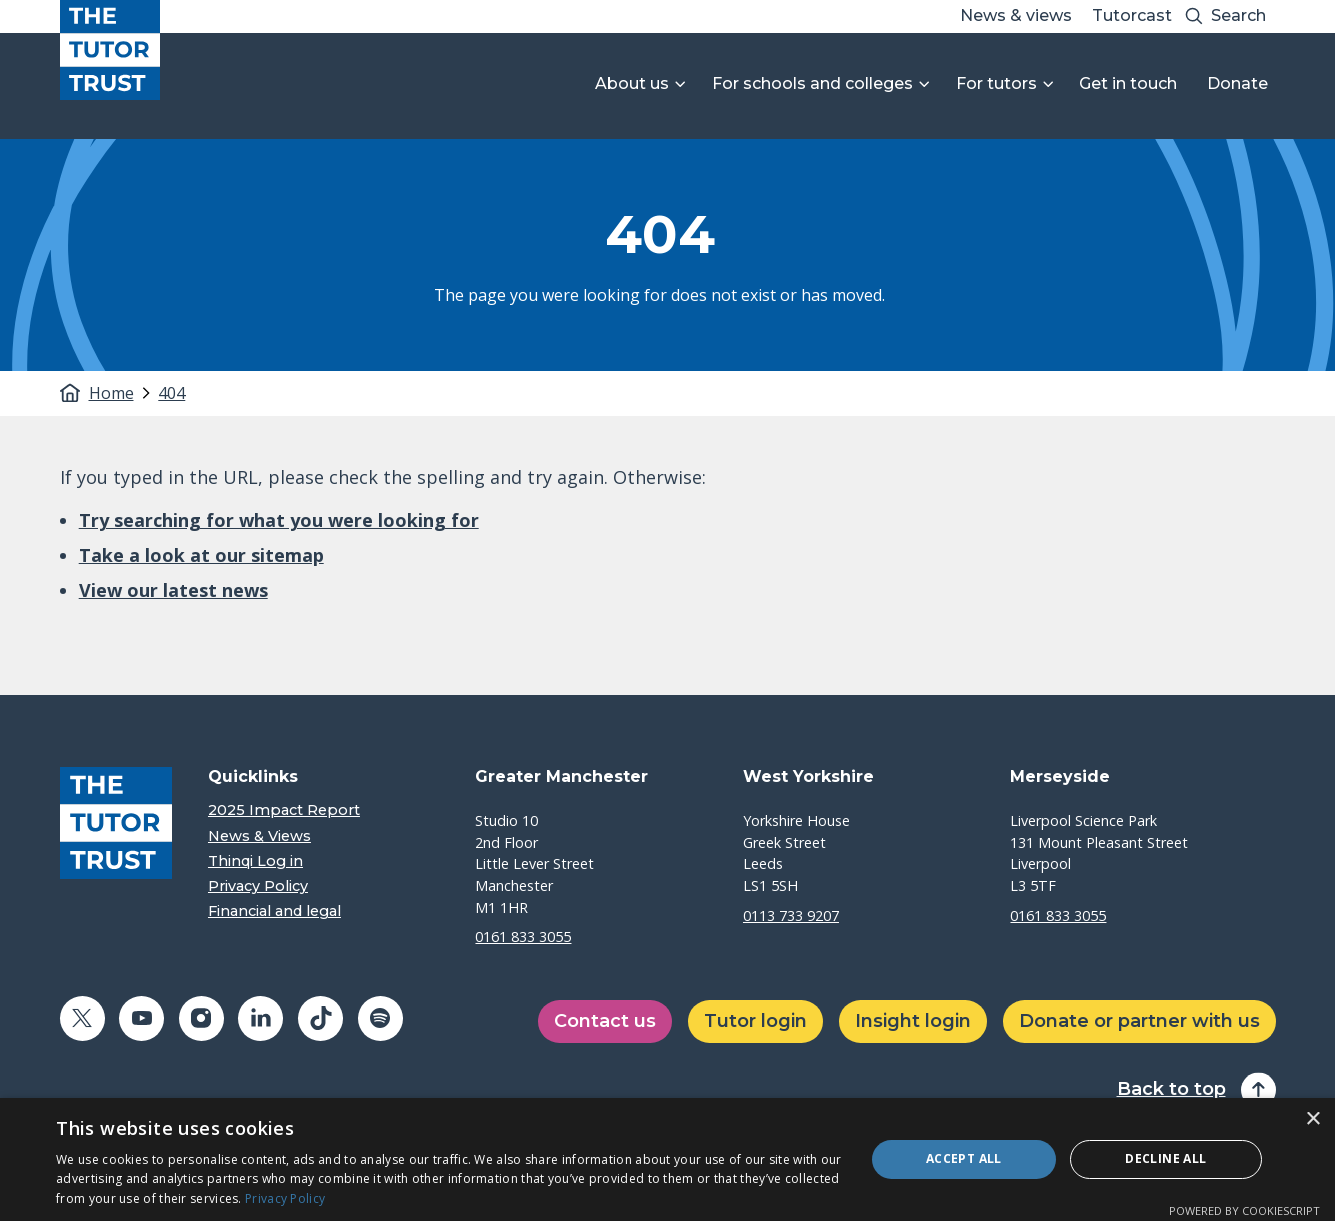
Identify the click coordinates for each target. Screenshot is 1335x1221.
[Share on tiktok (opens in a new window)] (320, 1018)
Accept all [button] (964, 1158)
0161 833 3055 (523, 936)
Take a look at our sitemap (201, 555)
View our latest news (173, 590)
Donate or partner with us (1139, 1021)
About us (632, 83)
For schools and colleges (812, 83)
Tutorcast (1132, 15)
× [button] (1312, 1119)
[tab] (122, 393)
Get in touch (1128, 83)
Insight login (913, 1021)
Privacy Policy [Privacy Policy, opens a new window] (285, 1198)
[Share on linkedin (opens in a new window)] (260, 1018)
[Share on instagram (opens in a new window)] (201, 1018)
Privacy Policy (258, 886)
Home (111, 393)
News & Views (259, 836)
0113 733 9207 (791, 915)
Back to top (1171, 1089)
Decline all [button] (1165, 1158)
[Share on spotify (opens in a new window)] (380, 1018)
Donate (1237, 83)
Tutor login (755, 1021)
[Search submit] (1194, 16)
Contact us (605, 1021)
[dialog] (667, 1159)
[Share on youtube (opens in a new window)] (141, 1018)
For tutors (996, 83)
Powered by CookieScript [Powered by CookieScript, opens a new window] (1244, 1210)
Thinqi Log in (255, 861)
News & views (1016, 15)
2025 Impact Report (284, 810)
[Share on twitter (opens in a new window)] (82, 1018)
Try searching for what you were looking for (279, 520)
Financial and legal (274, 911)
